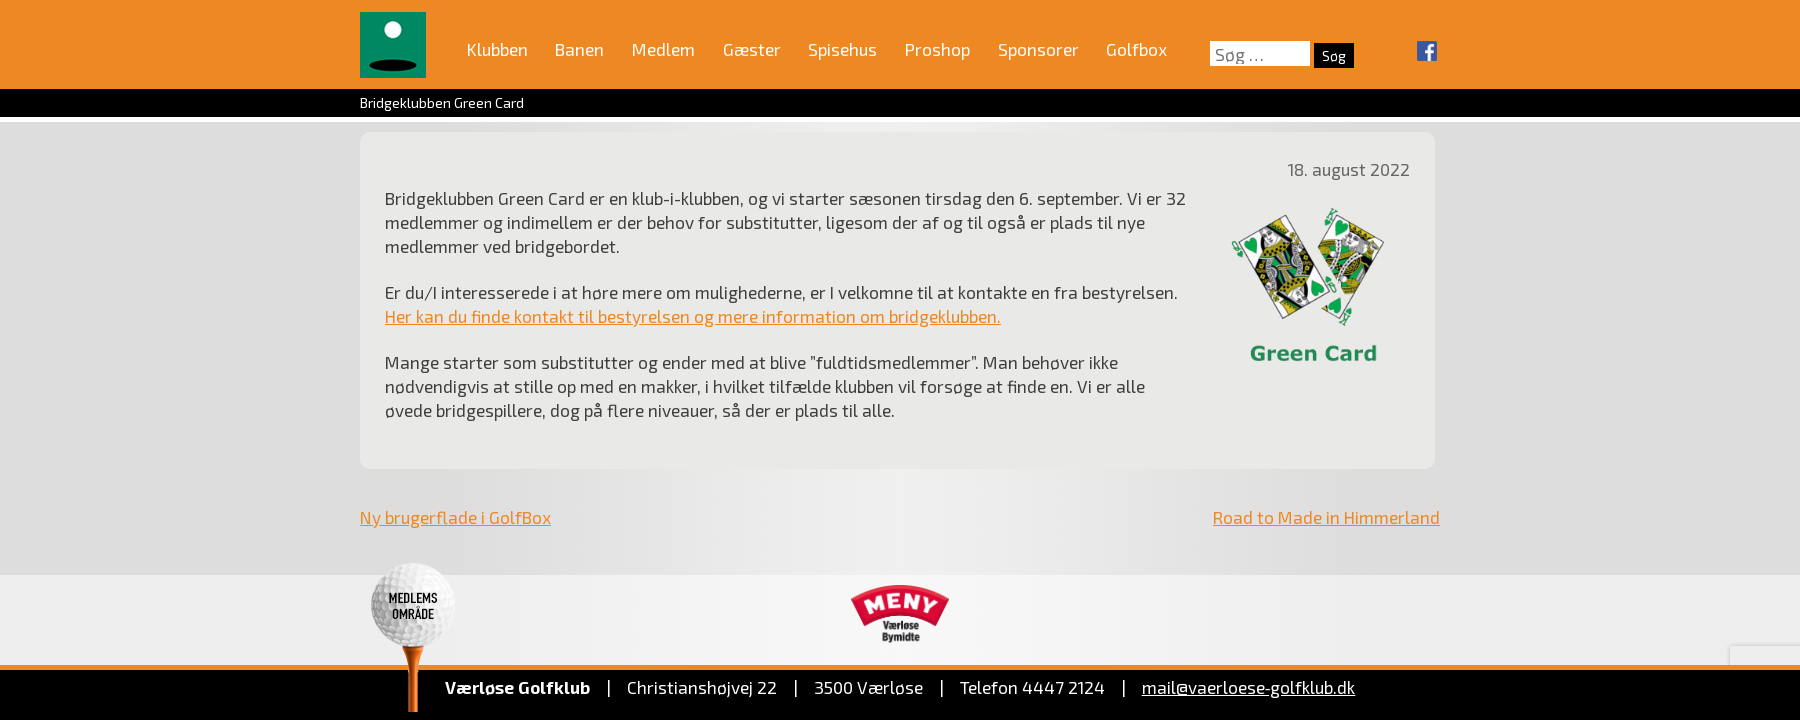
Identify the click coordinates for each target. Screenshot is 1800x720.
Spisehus (842, 49)
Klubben (497, 49)
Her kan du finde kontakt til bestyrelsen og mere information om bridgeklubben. (693, 316)
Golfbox (1136, 49)
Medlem (663, 49)
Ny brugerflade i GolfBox (455, 517)
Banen (579, 49)
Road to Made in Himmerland (1326, 517)
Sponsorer (1038, 49)
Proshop (937, 49)
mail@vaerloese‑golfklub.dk (1249, 687)
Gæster (752, 49)
